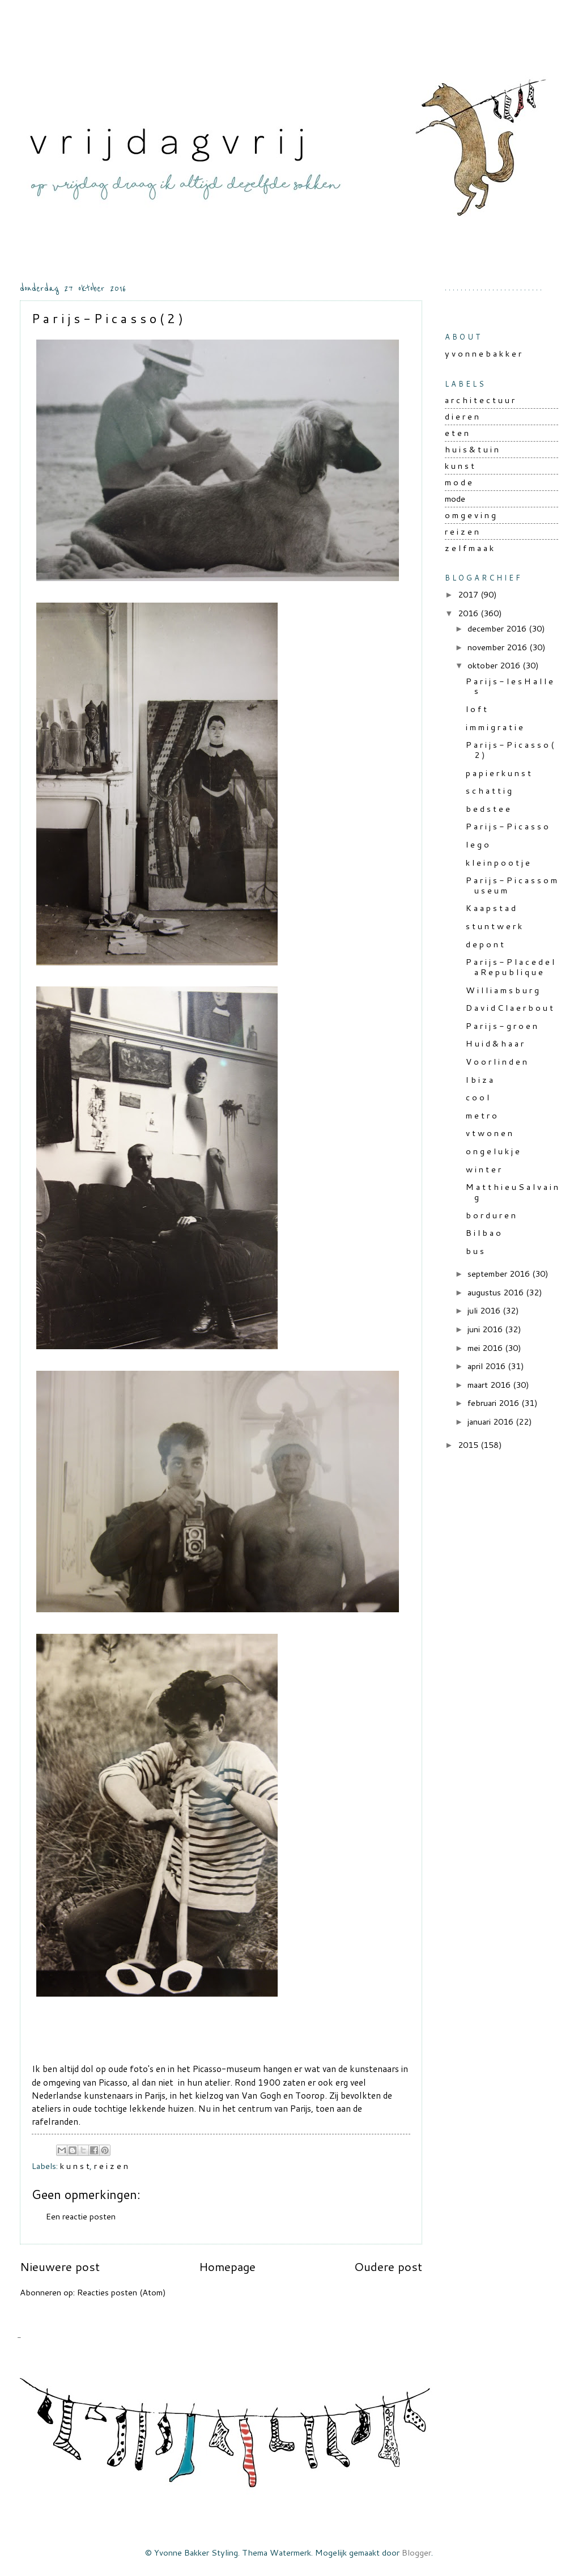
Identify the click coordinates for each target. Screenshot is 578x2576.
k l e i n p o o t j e (498, 862)
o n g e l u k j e (493, 1151)
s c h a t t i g (489, 790)
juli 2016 (485, 1310)
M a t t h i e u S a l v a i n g (512, 1192)
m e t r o (481, 1115)
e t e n (457, 433)
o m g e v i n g (470, 515)
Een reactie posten (81, 2216)
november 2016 (498, 647)
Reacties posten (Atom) (121, 2292)
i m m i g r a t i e (494, 727)
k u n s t (75, 2166)
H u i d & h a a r (495, 1043)
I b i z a (479, 1080)
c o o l (477, 1097)
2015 (469, 1445)
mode (455, 499)
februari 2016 (494, 1403)
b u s (475, 1251)
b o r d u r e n (491, 1215)
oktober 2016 (495, 665)
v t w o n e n (489, 1133)
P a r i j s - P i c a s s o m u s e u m (511, 885)
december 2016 (498, 628)
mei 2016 (486, 1348)
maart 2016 (490, 1385)
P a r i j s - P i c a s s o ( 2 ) (510, 750)
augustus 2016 (497, 1292)
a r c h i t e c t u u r (480, 400)
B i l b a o (483, 1233)
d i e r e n (462, 416)
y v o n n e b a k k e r (483, 353)
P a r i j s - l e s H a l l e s (509, 686)
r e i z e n (111, 2166)
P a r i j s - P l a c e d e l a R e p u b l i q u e (510, 967)
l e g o (477, 844)
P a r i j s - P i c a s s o (507, 826)
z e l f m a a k (469, 548)
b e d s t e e (488, 809)
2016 (469, 613)
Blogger (416, 2552)
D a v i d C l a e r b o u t (509, 1008)
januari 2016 (492, 1421)
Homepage (227, 2266)
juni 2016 (486, 1329)
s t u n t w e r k (494, 926)
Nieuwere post (60, 2266)
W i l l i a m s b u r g (502, 990)
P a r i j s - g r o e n (501, 1026)
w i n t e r (483, 1169)
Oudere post (388, 2266)
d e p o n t (485, 944)
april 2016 (488, 1366)
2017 (469, 594)
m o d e (458, 482)
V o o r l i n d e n (496, 1061)
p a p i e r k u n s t (498, 773)
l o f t (476, 709)
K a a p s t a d (491, 908)
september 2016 (500, 1273)
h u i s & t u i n (472, 449)
